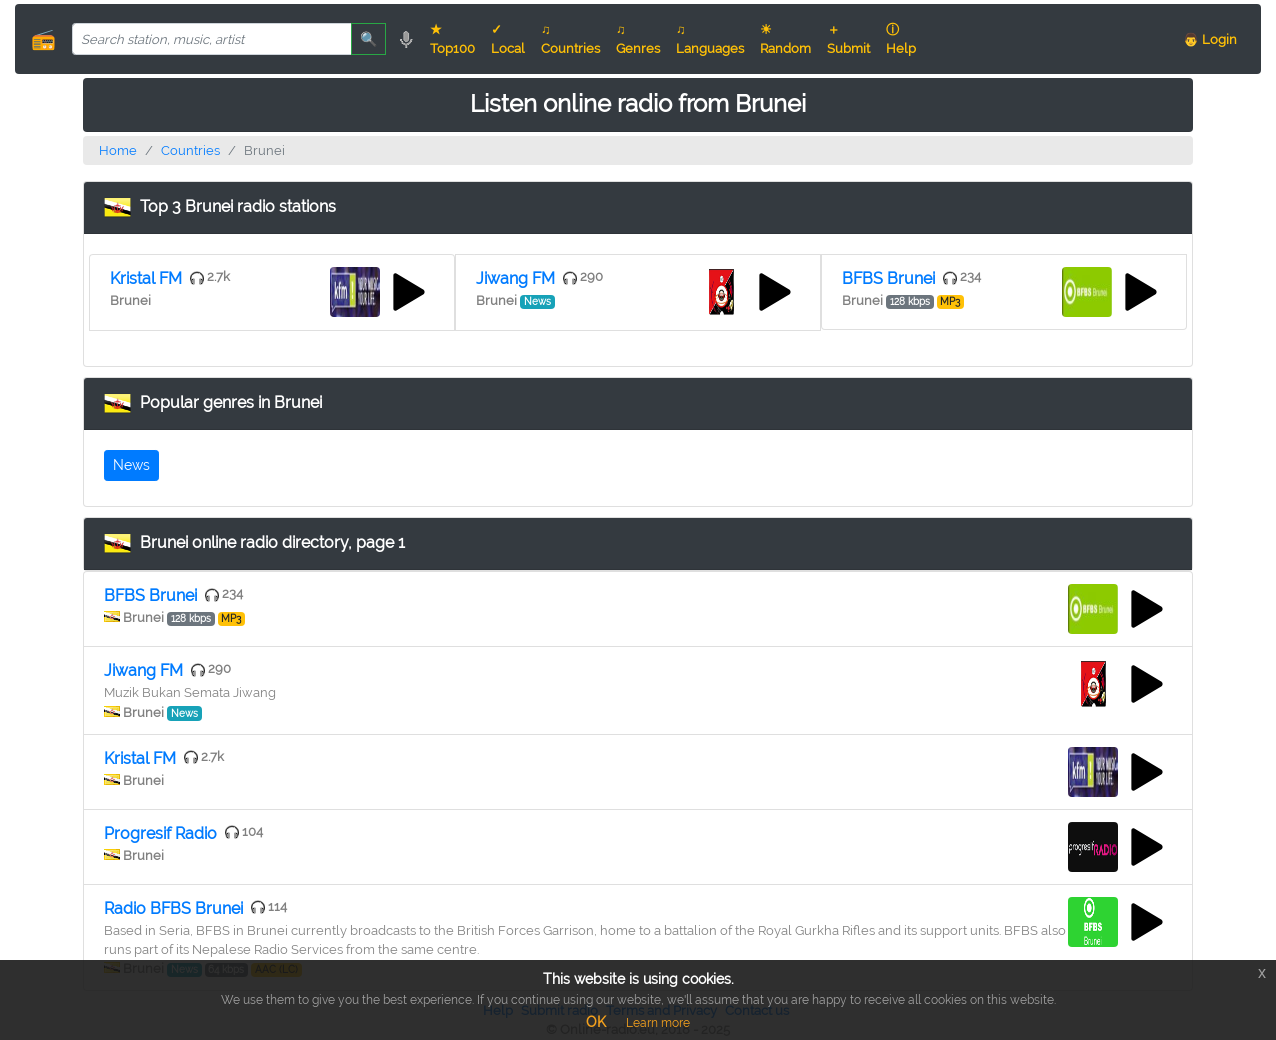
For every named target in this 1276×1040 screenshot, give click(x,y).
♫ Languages (710, 39)
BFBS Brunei (888, 278)
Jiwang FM (515, 278)
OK (596, 1022)
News (131, 465)
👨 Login (1210, 39)
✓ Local (508, 39)
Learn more (658, 1023)
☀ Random (785, 39)
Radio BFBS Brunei (173, 908)
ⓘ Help (901, 39)
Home (118, 150)
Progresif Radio (160, 833)
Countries (190, 150)
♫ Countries (570, 39)
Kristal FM (146, 278)
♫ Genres (638, 39)
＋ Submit (848, 39)
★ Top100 (452, 39)
